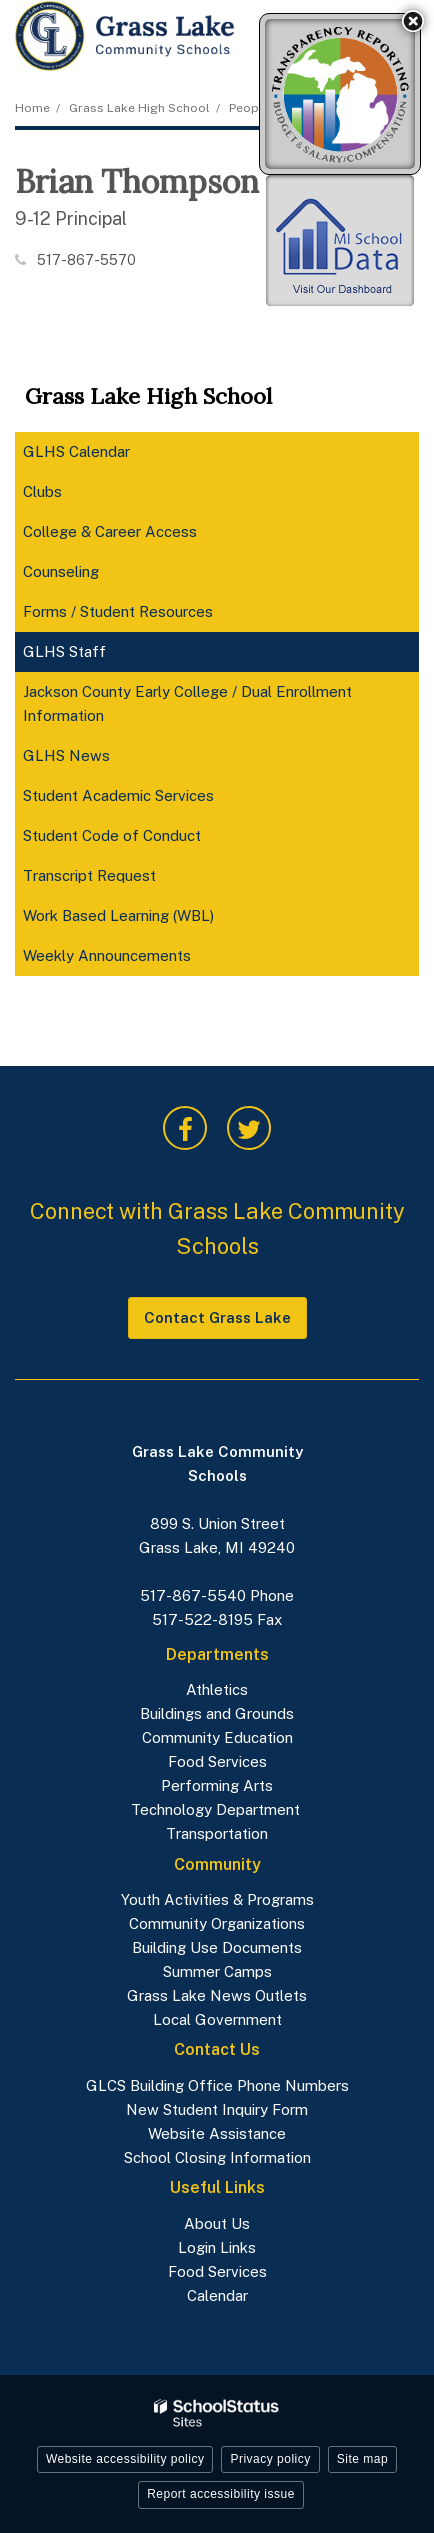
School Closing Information (217, 2157)
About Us (217, 2223)
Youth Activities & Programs (217, 1899)
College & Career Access (138, 535)
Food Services (217, 1761)
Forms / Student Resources (118, 611)
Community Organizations (217, 1923)
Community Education (217, 1737)
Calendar (217, 2295)
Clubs (42, 491)
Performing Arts (217, 1785)
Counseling (61, 571)
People (249, 108)
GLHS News (66, 755)
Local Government (217, 2019)
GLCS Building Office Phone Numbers (217, 2085)
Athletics (217, 1689)
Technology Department (217, 1809)
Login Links (217, 2247)
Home (32, 108)
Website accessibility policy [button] (125, 2459)
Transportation (217, 1833)
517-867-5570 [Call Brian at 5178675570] (86, 260)
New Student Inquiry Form (217, 2109)
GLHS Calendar (76, 451)
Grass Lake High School (139, 108)
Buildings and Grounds (217, 1713)
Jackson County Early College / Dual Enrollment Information (187, 703)
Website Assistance (217, 2133)
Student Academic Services (118, 795)
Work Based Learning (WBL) (118, 915)
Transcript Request (89, 875)
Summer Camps (217, 1971)
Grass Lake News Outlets (217, 1995)
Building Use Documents (217, 1947)
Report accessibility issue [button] (221, 2494)
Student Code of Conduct (140, 839)
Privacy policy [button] (270, 2459)
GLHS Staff (64, 651)
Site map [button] (362, 2459)
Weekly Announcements (135, 959)
